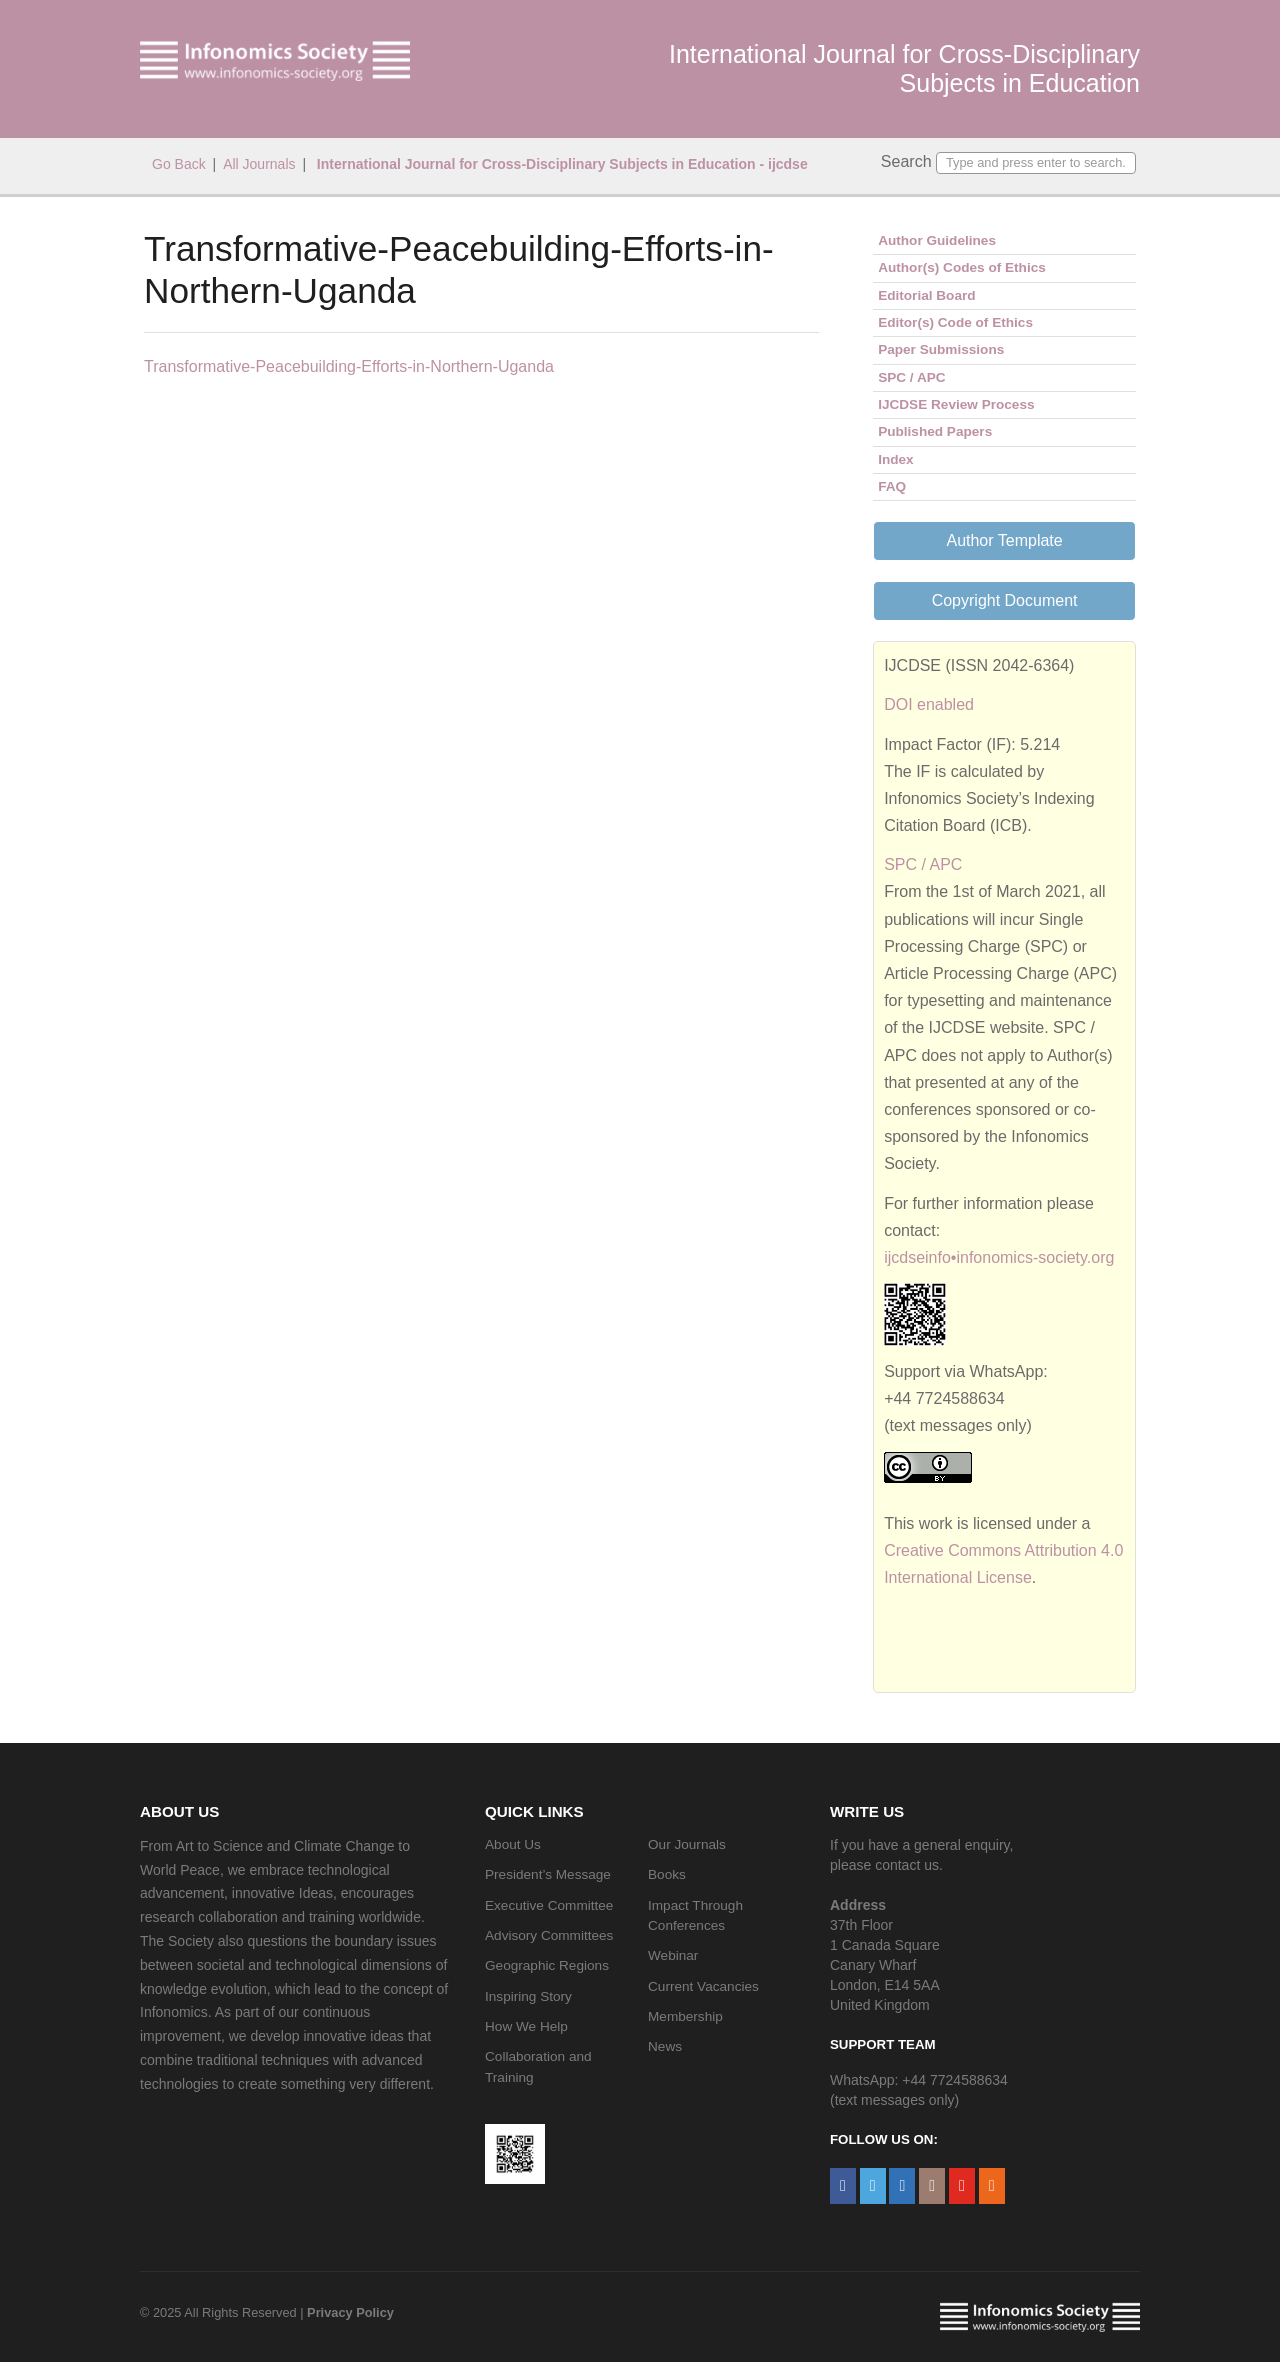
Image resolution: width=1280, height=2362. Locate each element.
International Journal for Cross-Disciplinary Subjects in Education (904, 68)
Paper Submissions (941, 349)
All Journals (259, 164)
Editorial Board (926, 295)
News (665, 2046)
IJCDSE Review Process (956, 404)
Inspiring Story (528, 1996)
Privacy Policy (350, 2312)
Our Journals (687, 1844)
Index (896, 459)
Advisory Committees (549, 1935)
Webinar (673, 1955)
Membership (685, 2016)
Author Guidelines (937, 240)
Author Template (1004, 540)
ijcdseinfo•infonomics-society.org (999, 1257)
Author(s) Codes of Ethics (962, 267)
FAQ (892, 486)
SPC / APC (911, 377)
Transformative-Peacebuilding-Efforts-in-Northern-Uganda (349, 366)
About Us (513, 1844)
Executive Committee (549, 1905)
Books (667, 1874)
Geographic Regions (547, 1965)
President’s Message (548, 1874)
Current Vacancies (703, 1986)
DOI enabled (929, 704)
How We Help (526, 2026)
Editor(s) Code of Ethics (955, 322)
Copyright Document (1005, 600)
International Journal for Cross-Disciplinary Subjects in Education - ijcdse (560, 164)
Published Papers (935, 431)
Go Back (179, 164)
